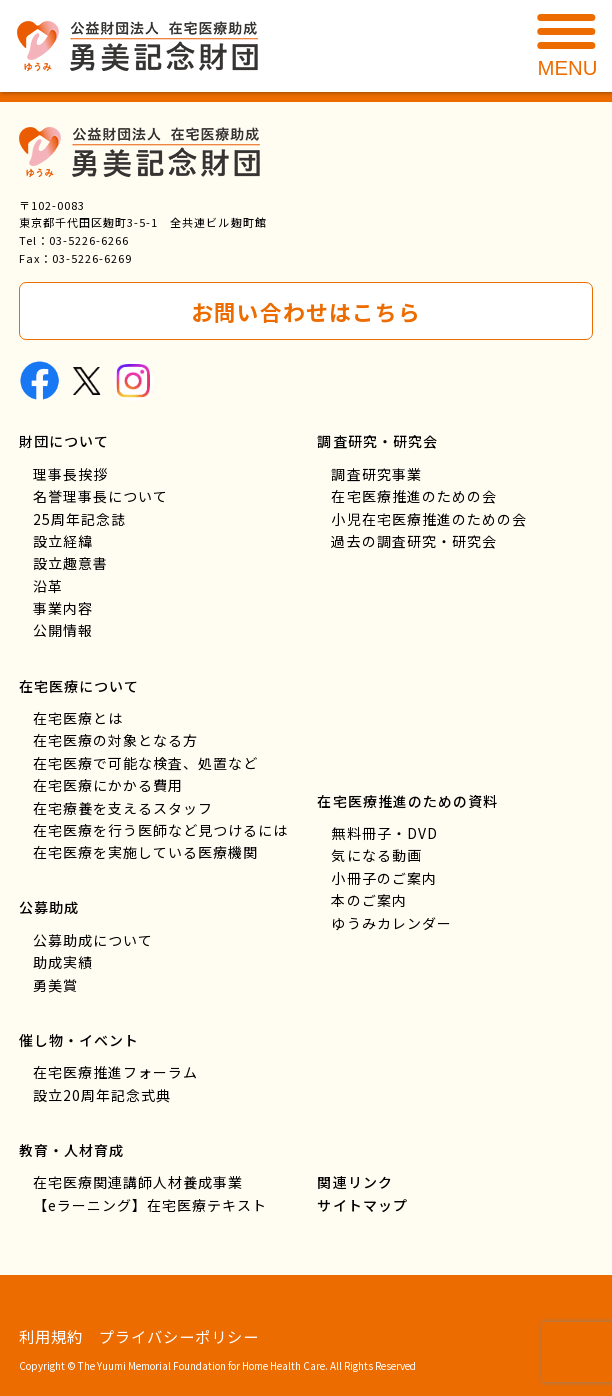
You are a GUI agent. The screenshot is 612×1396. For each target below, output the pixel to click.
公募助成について (93, 940)
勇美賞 (55, 985)
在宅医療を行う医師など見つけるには (160, 830)
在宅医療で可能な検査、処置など (145, 763)
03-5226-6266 (89, 240)
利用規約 (51, 1336)
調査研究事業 (376, 474)
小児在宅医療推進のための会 (428, 519)
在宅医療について (79, 686)
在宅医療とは (78, 718)
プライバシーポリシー (179, 1336)
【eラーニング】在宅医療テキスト (150, 1205)
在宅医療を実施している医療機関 (145, 853)
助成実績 (63, 963)
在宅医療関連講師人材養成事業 (138, 1182)
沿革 (48, 586)
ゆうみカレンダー (391, 923)
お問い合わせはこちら (306, 311)
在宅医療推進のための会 (413, 496)
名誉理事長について (100, 496)
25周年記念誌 (79, 519)
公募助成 (49, 908)
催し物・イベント (79, 1040)
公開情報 (63, 631)
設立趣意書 (70, 564)
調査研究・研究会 (377, 441)
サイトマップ (362, 1205)
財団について (64, 441)
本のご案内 (368, 900)
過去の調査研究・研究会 (413, 541)
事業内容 (63, 608)
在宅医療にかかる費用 (108, 786)
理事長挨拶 (70, 474)
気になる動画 (376, 855)
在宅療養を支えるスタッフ (123, 808)
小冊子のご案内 (383, 878)
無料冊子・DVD (384, 833)
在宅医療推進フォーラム (115, 1072)
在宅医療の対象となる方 (115, 741)
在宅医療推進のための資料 (407, 801)
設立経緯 (63, 541)
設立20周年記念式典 (102, 1095)
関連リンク (354, 1182)
